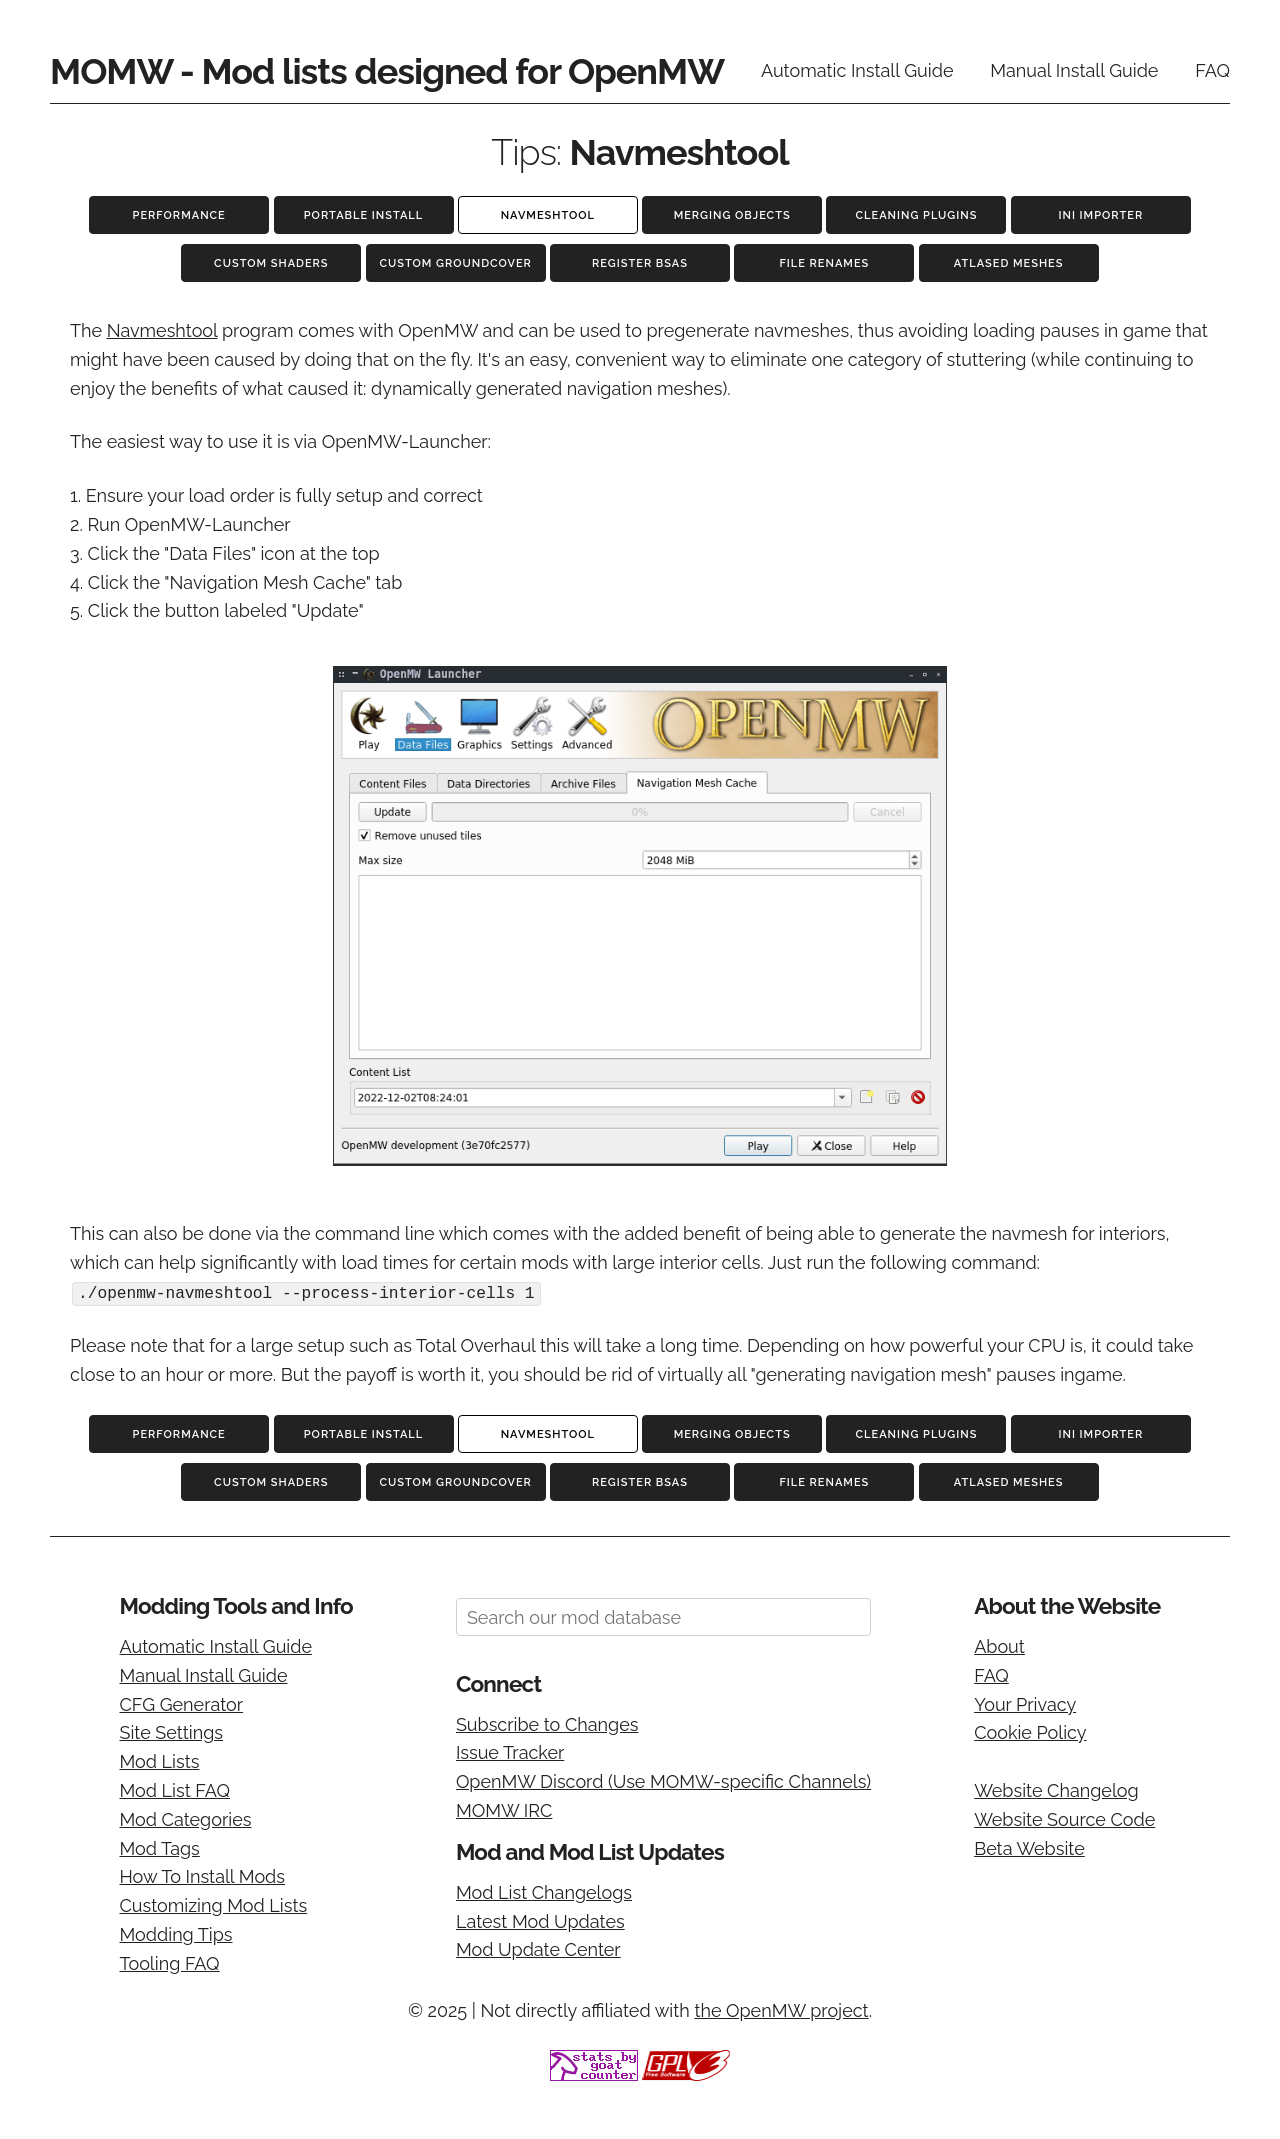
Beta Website (1029, 1846)
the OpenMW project (781, 2008)
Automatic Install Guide (857, 70)
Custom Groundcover (455, 263)
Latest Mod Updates (540, 1919)
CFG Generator (181, 1702)
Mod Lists (159, 1760)
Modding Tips (175, 1933)
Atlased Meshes (1009, 263)
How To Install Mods (202, 1875)
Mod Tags (159, 1846)
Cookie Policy (1030, 1731)
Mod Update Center (538, 1948)
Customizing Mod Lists (213, 1904)
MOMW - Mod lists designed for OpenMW (387, 71)
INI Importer (1100, 215)
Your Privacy (1025, 1702)
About (999, 1645)
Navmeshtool (548, 215)
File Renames (824, 263)
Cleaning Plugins (917, 215)
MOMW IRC (504, 1809)
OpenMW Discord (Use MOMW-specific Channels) (663, 1780)
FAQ (1212, 70)
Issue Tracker (510, 1751)
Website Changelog (1056, 1789)
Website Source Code (1064, 1818)
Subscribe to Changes (547, 1723)
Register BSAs (640, 263)
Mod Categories (185, 1818)
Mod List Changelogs (544, 1891)
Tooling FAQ (169, 1962)
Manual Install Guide (1074, 70)
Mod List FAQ (174, 1789)
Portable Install (363, 215)
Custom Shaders (271, 263)
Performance (179, 215)
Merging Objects (732, 215)
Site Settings (171, 1731)
